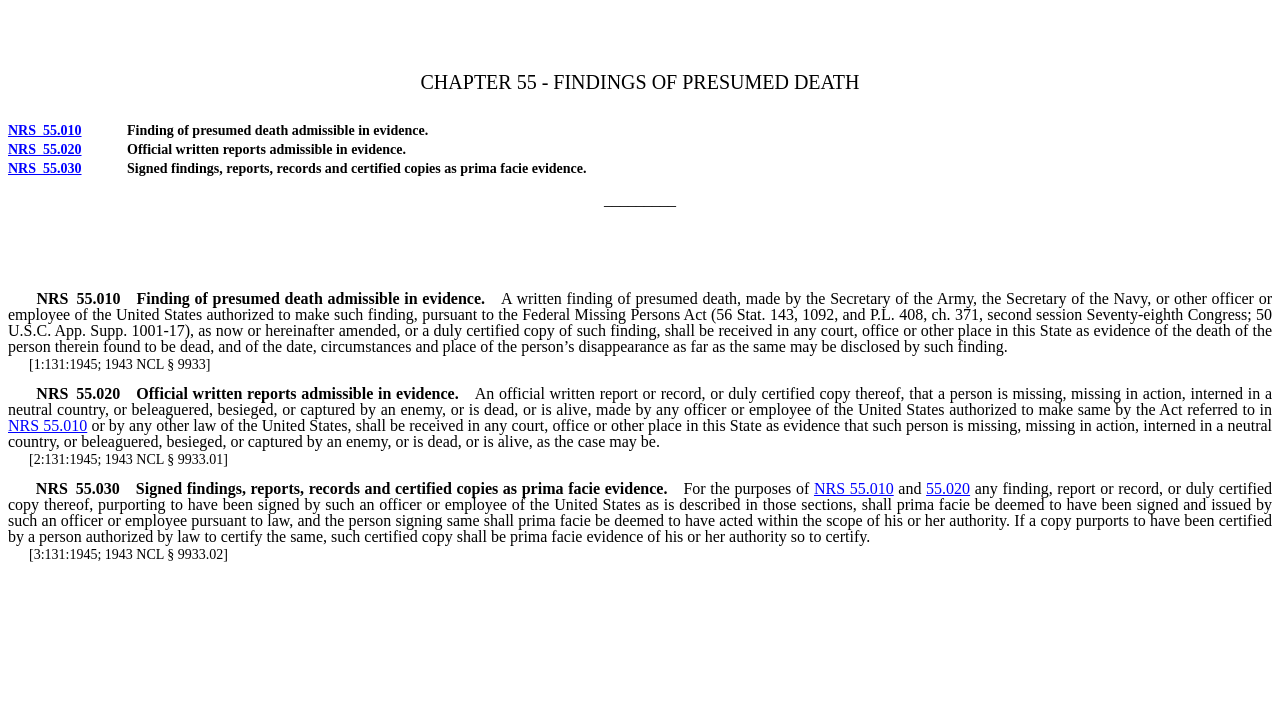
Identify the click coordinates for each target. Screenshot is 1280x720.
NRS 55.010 (45, 130)
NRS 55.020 (45, 149)
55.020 (948, 488)
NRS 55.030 (45, 168)
